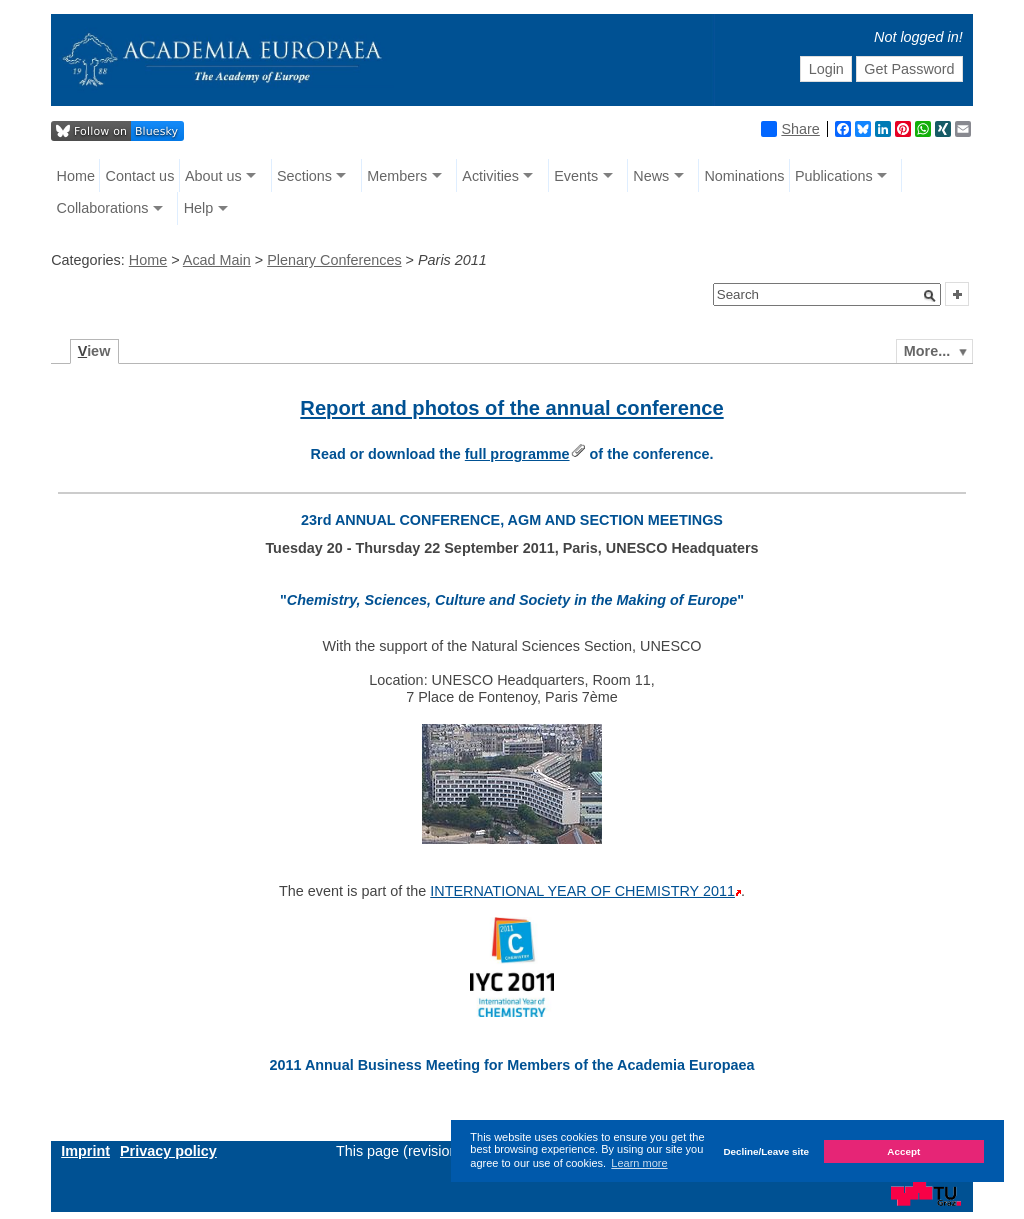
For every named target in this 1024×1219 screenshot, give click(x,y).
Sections (304, 176)
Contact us (140, 176)
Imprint (85, 1151)
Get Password (909, 69)
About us (213, 176)
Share (790, 129)
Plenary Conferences (334, 260)
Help (199, 208)
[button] (930, 296)
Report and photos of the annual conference (511, 408)
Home (76, 176)
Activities (490, 176)
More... (927, 351)
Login (826, 69)
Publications (834, 176)
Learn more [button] (639, 1163)
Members (397, 176)
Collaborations (103, 208)
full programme (517, 454)
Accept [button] (903, 1151)
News (651, 176)
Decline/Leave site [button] (766, 1151)
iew (94, 351)
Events (576, 176)
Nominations (744, 176)
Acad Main (217, 260)
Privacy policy (168, 1151)
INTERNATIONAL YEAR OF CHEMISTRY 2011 (582, 891)
